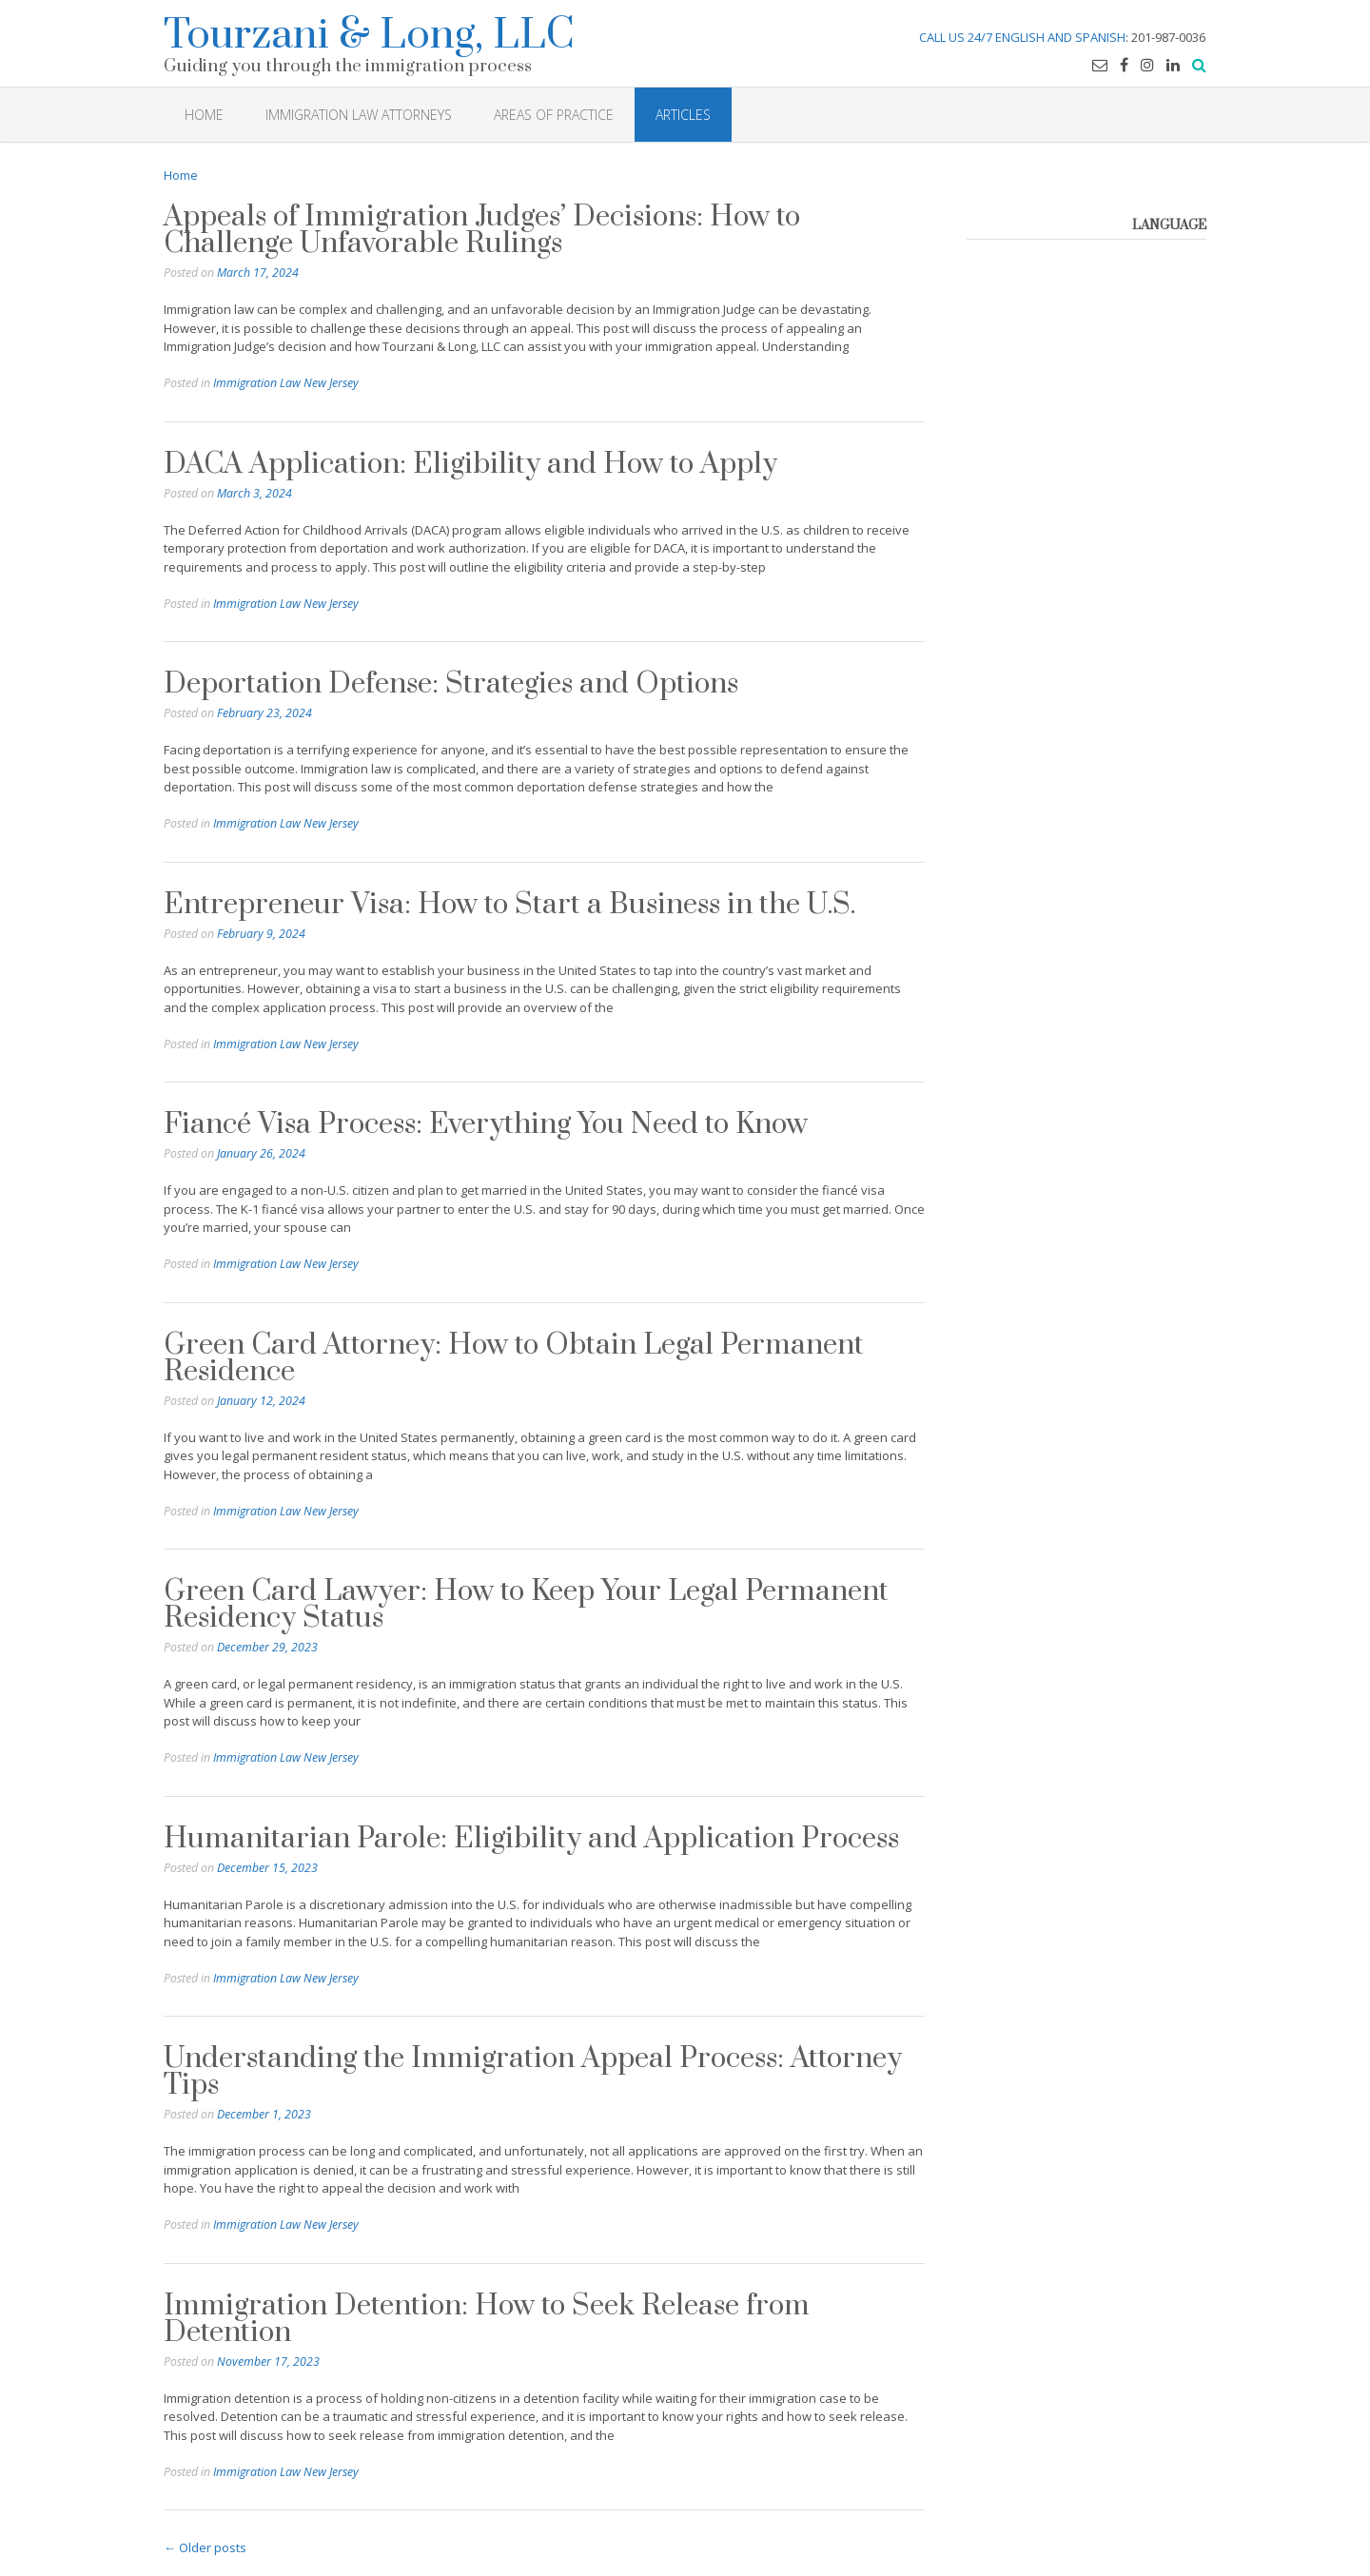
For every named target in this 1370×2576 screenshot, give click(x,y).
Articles (683, 115)
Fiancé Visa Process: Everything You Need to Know (486, 1124)
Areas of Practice (554, 115)
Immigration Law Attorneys (358, 115)
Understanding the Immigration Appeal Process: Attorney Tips (533, 2071)
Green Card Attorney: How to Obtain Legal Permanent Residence (514, 1358)
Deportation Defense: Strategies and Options (451, 684)
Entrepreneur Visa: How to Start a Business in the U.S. (509, 905)
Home (181, 175)
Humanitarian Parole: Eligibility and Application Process (531, 1839)
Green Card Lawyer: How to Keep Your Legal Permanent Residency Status (526, 1604)
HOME (204, 115)
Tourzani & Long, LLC (369, 32)
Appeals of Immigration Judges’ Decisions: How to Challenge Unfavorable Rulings (482, 230)
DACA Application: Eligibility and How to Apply (470, 464)
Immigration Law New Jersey (286, 383)
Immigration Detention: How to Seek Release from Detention (487, 2319)
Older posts (205, 2547)
